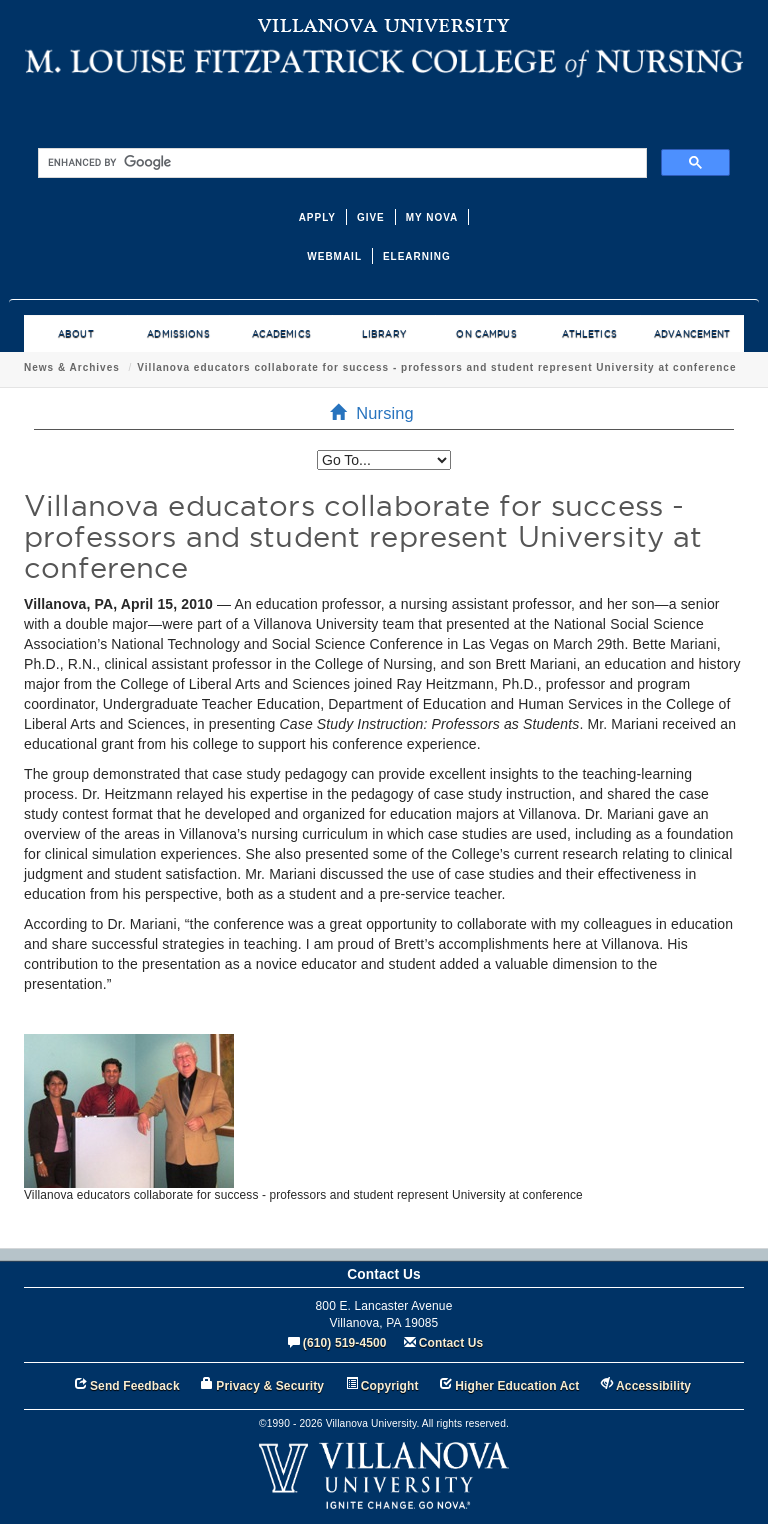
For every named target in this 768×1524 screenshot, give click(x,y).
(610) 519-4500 (345, 1343)
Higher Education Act (517, 1386)
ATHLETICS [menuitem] (589, 334)
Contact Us (451, 1343)
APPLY (317, 217)
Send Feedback (135, 1386)
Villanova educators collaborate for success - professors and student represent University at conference (436, 367)
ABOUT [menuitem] (76, 334)
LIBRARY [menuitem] (384, 334)
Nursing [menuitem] (378, 413)
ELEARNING (417, 256)
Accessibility (653, 1386)
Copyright (390, 1386)
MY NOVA (432, 217)
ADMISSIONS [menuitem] (178, 334)
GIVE (371, 217)
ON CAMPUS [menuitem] (486, 334)
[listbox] (384, 460)
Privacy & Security (270, 1386)
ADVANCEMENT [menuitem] (692, 334)
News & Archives (72, 367)
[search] (340, 163)
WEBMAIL (334, 256)
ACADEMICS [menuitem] (281, 334)
